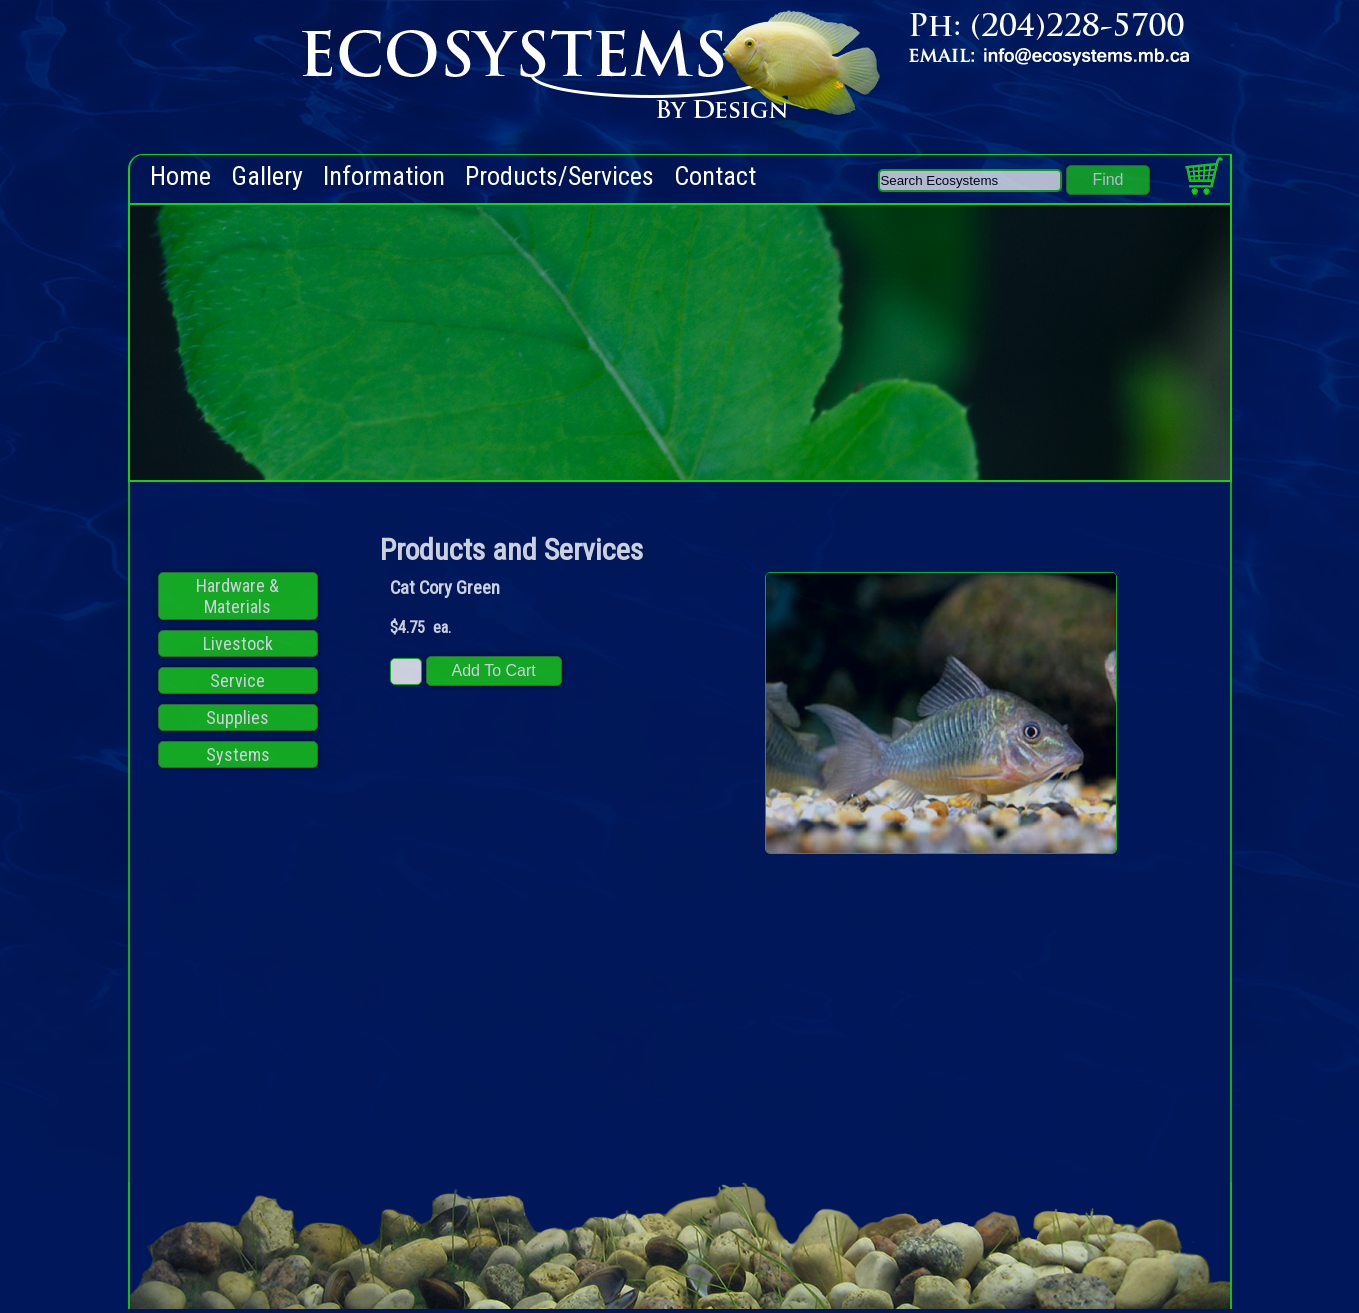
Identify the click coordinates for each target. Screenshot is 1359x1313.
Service (237, 680)
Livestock (238, 643)
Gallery (267, 176)
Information (384, 176)
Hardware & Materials (237, 596)
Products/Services (559, 176)
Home (180, 176)
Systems (238, 754)
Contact (715, 176)
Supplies (237, 717)
